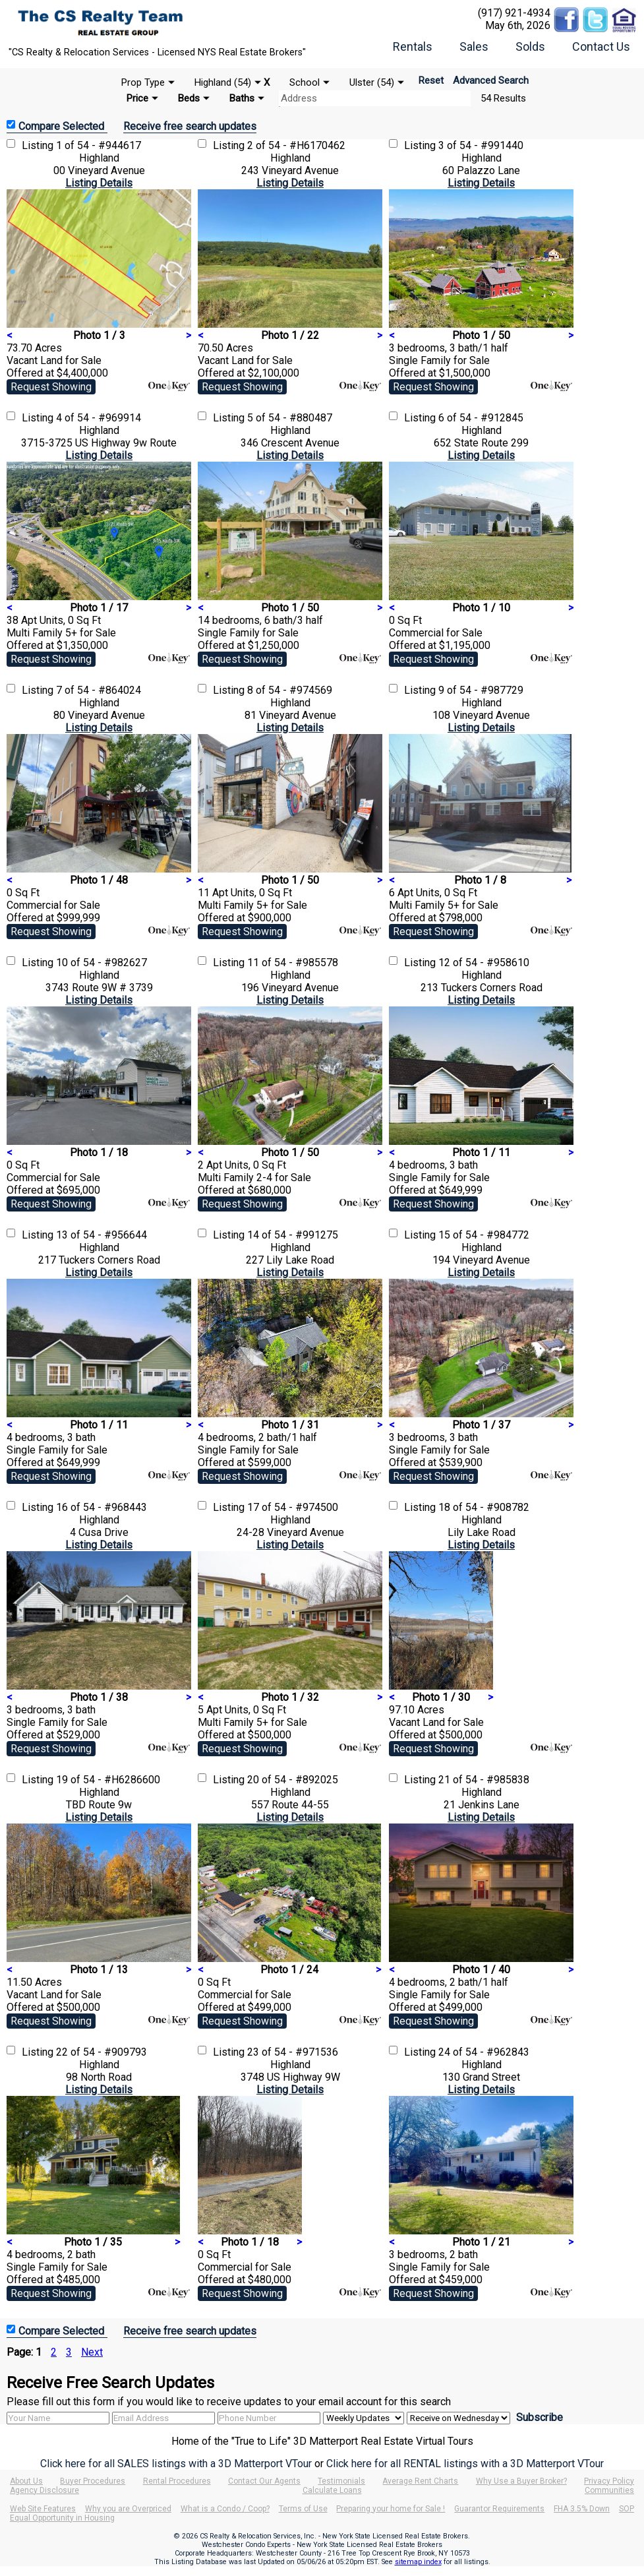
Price (137, 98)
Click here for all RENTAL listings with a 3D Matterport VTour (465, 2463)
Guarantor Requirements (499, 2508)
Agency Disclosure (44, 2490)
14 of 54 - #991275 (292, 1235)
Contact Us (601, 46)
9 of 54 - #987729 (480, 690)
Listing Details (98, 183)
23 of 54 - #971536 (292, 2052)
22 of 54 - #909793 (101, 2052)
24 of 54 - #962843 (483, 2052)
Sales (473, 46)
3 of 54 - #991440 (480, 145)
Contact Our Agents (264, 2481)
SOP (626, 2508)
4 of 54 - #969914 (98, 418)
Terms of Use (303, 2508)
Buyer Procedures (92, 2481)
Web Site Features (43, 2508)
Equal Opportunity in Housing (62, 2518)
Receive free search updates (189, 126)
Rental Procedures (177, 2481)
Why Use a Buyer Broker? (521, 2481)
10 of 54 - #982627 (101, 962)
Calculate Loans (332, 2490)
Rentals (412, 46)
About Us (26, 2481)
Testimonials (341, 2481)
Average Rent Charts (420, 2481)
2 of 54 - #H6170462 (296, 145)
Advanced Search (491, 80)
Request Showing (51, 387)
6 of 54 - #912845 (480, 418)
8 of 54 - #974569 (289, 690)
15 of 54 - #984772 (483, 1235)
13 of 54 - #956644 (101, 1235)
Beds (189, 98)
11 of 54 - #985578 (292, 962)
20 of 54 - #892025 (292, 1779)
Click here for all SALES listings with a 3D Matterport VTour (176, 2463)
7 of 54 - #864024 (98, 690)
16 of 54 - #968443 (101, 1507)
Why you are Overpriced (128, 2508)
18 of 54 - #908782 (483, 1507)
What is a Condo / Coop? (225, 2508)
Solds (530, 46)
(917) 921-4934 (514, 13)
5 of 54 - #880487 (289, 418)
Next (92, 2352)
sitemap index (418, 2562)
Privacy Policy (609, 2481)
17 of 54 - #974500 (292, 1507)
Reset (431, 80)
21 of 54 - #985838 (483, 1779)
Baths (241, 98)
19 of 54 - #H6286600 (108, 1779)
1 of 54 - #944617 (98, 145)
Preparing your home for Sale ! (390, 2508)
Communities (609, 2490)
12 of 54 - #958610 (483, 962)
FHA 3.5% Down (582, 2508)
